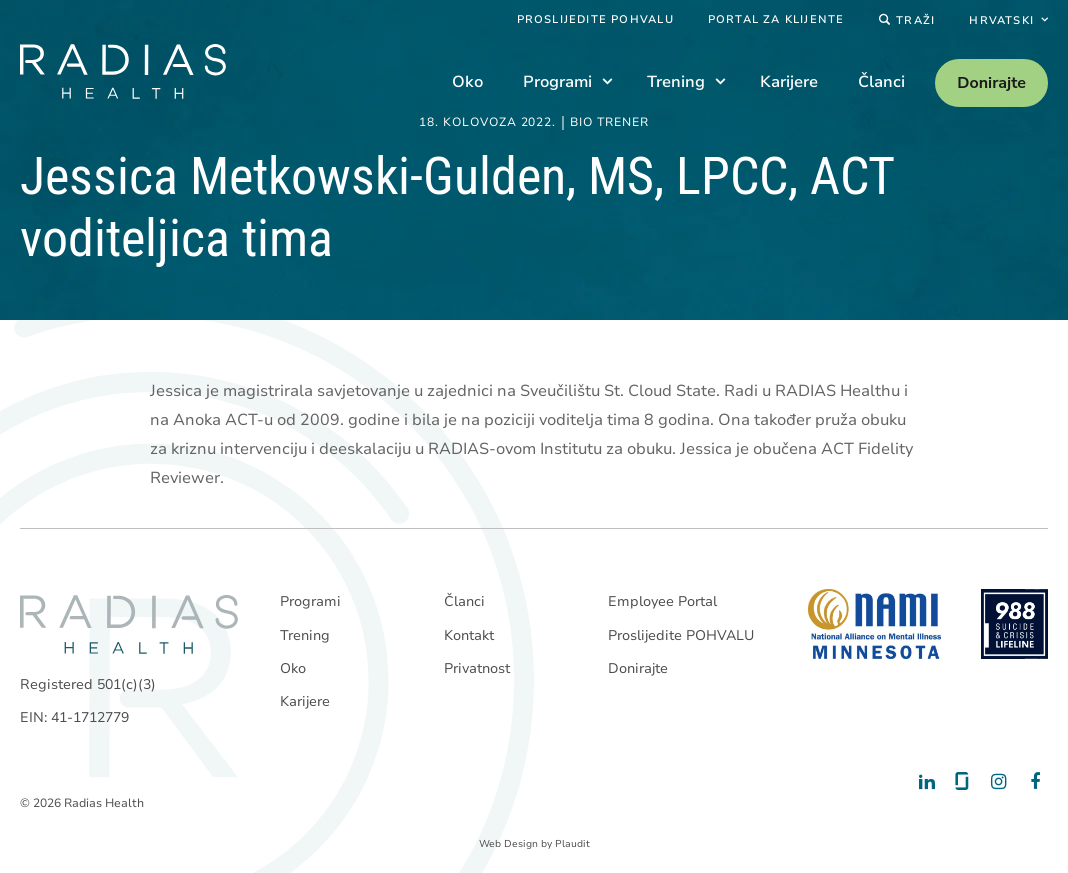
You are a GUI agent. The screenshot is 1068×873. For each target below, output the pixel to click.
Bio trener (609, 123)
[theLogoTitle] (123, 71)
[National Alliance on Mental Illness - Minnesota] (874, 624)
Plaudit (572, 844)
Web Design (508, 844)
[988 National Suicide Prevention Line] (1014, 624)
